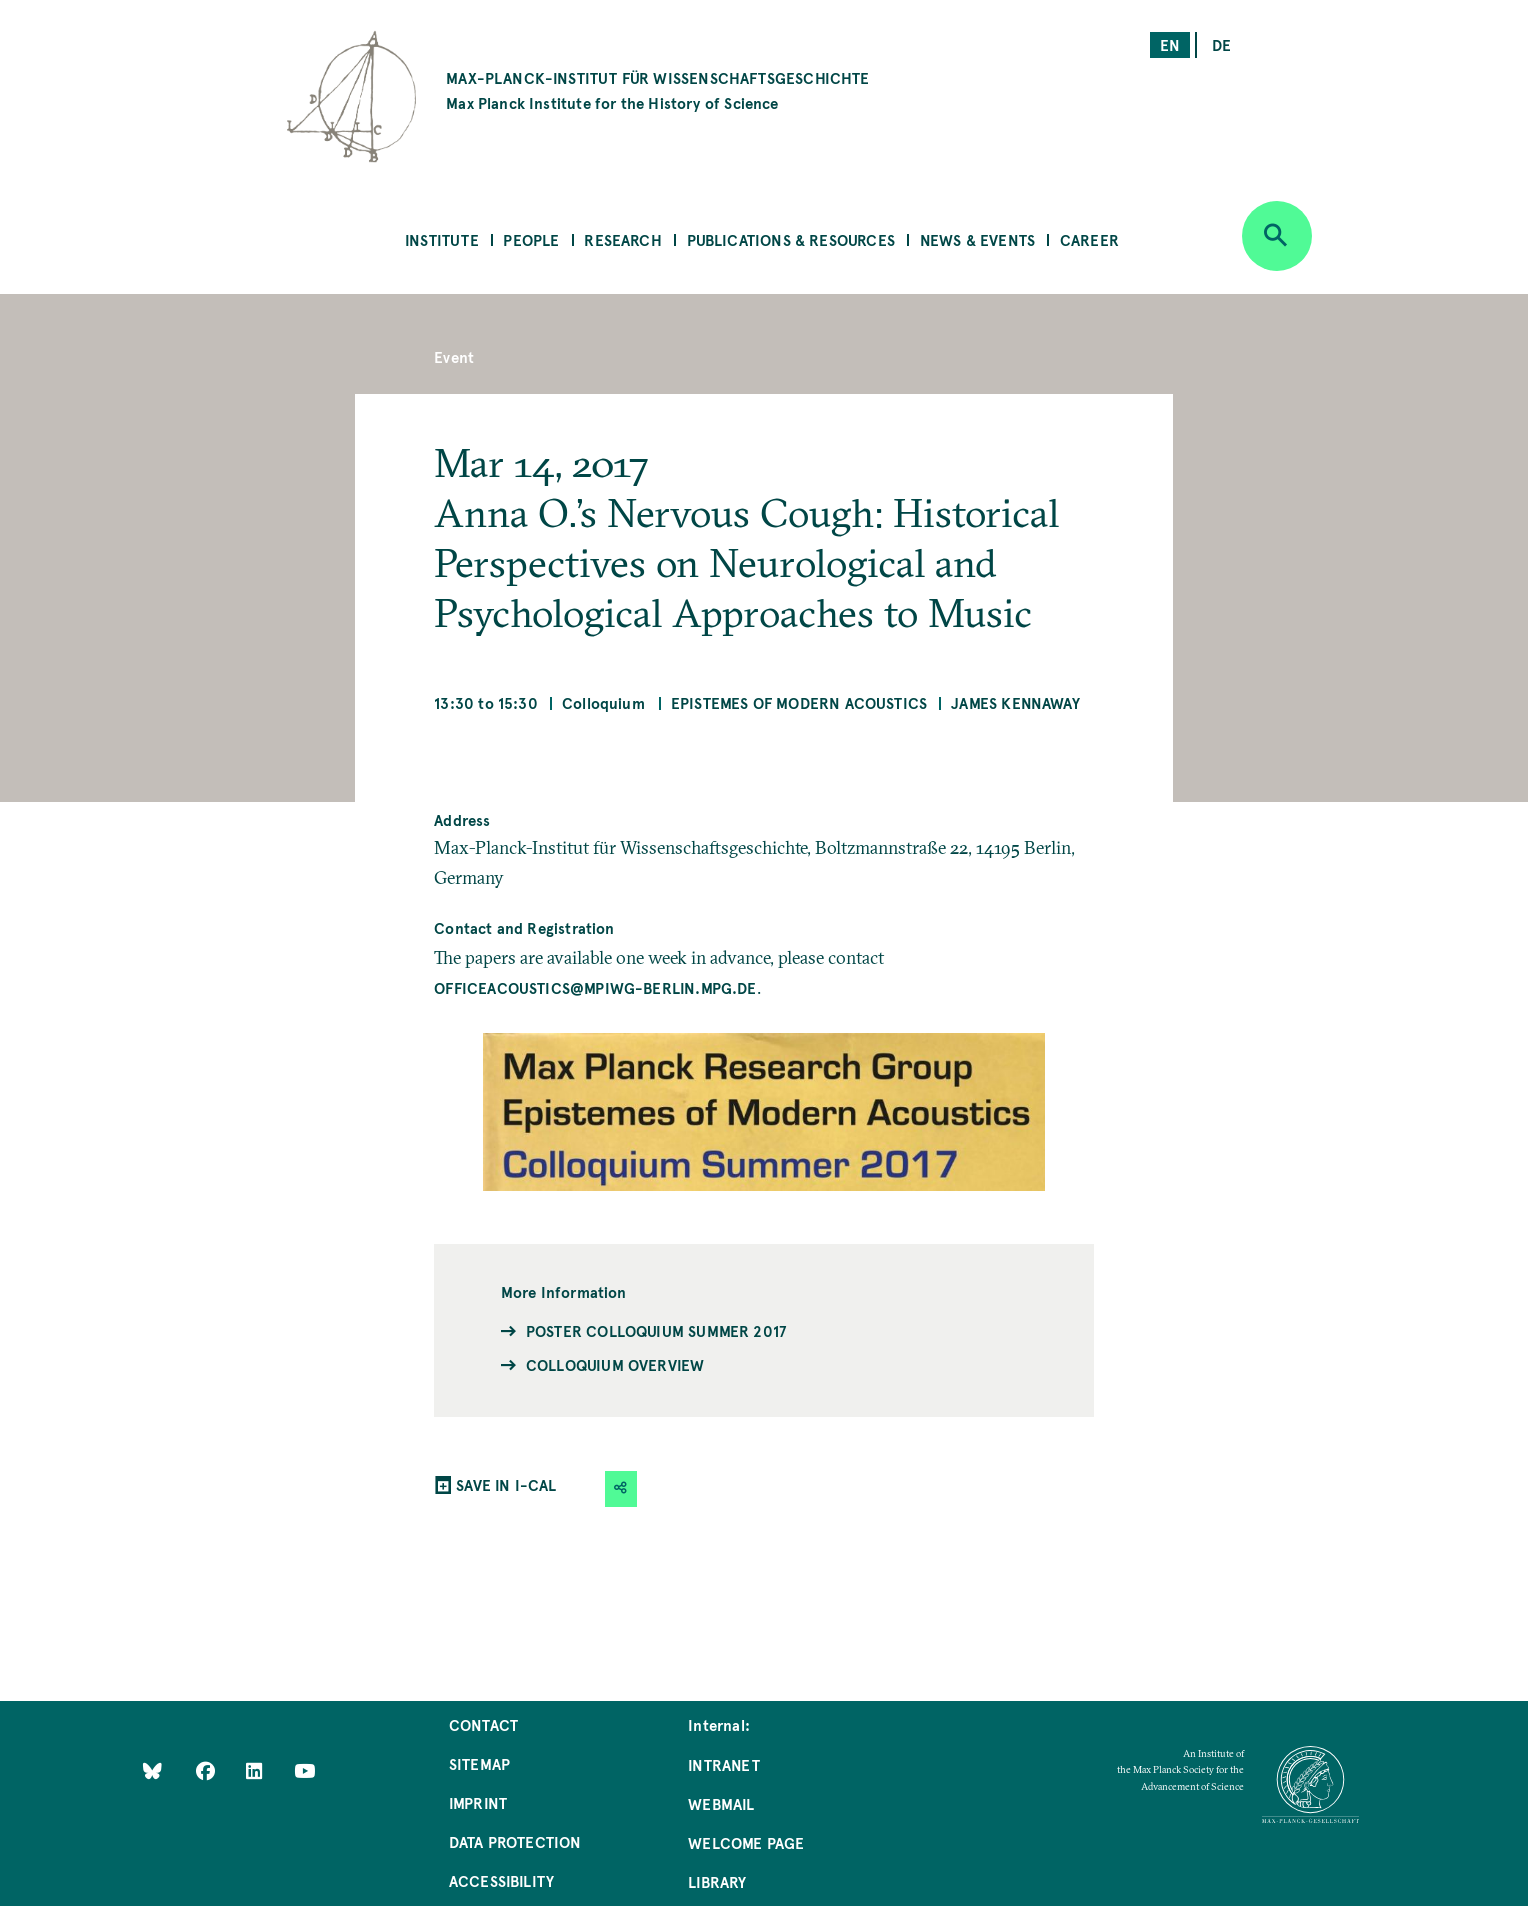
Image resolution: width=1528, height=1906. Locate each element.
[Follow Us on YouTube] (304, 1770)
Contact (483, 1724)
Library (717, 1881)
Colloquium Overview (615, 1364)
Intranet (723, 1764)
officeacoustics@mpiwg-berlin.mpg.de (595, 987)
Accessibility (501, 1880)
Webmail (721, 1803)
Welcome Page (746, 1842)
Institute (442, 239)
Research (622, 239)
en (1170, 44)
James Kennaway (1015, 702)
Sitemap (479, 1763)
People (531, 239)
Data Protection (515, 1841)
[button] (621, 1488)
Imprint (478, 1802)
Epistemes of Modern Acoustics (799, 702)
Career (1089, 239)
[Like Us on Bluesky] (152, 1770)
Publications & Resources (791, 239)
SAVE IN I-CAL (506, 1484)
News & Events (977, 239)
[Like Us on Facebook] (207, 1770)
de (1221, 44)
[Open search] (1277, 236)
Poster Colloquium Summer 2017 (656, 1330)
